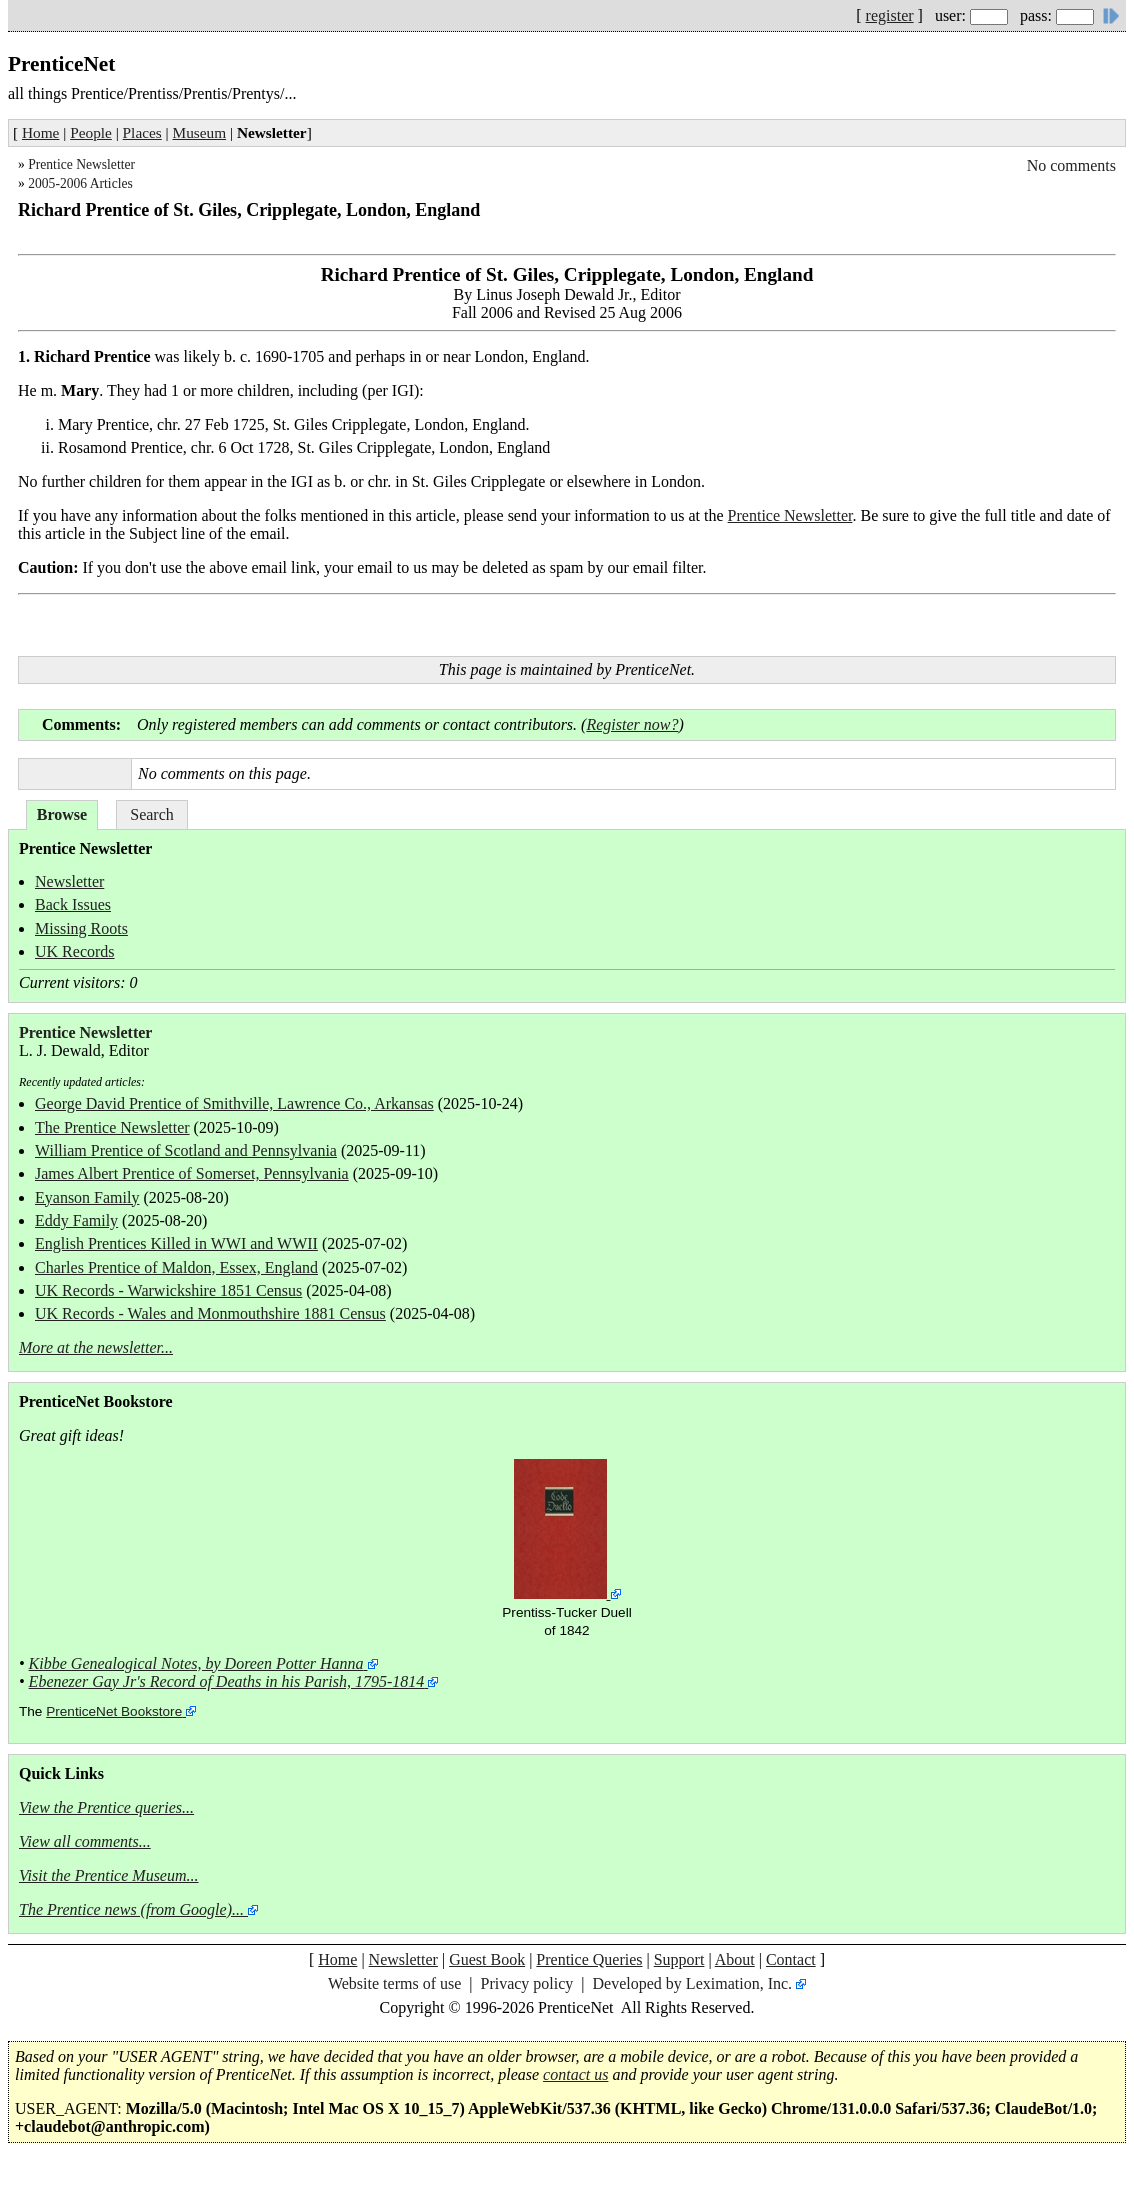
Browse (62, 814)
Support (679, 1959)
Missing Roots (81, 928)
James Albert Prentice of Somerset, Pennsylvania (192, 1173)
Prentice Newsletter (81, 164)
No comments (1071, 165)
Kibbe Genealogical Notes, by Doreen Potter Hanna (196, 1663)
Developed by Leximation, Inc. (693, 1983)
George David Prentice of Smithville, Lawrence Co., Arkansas (234, 1103)
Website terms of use (394, 1983)
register (890, 15)
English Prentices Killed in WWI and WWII (176, 1243)
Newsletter (69, 881)
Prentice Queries (589, 1959)
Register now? (632, 724)
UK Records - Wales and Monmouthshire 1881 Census (210, 1313)
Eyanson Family (87, 1197)
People (91, 132)
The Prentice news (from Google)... (131, 1909)
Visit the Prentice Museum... (109, 1875)
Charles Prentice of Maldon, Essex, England (176, 1267)
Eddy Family (76, 1220)
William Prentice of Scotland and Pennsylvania (186, 1150)
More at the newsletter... (96, 1347)
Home (40, 132)
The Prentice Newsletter (112, 1127)
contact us (575, 2074)
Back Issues (73, 904)
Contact (791, 1959)
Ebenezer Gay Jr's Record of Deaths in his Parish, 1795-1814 (227, 1681)
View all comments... (85, 1841)
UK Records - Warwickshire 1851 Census (168, 1290)
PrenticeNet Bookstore (114, 1711)
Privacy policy (526, 1983)
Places (142, 132)
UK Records (75, 951)
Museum (200, 132)
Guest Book (487, 1959)
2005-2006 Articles (80, 183)
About (735, 1959)
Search (152, 814)
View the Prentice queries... (106, 1807)
